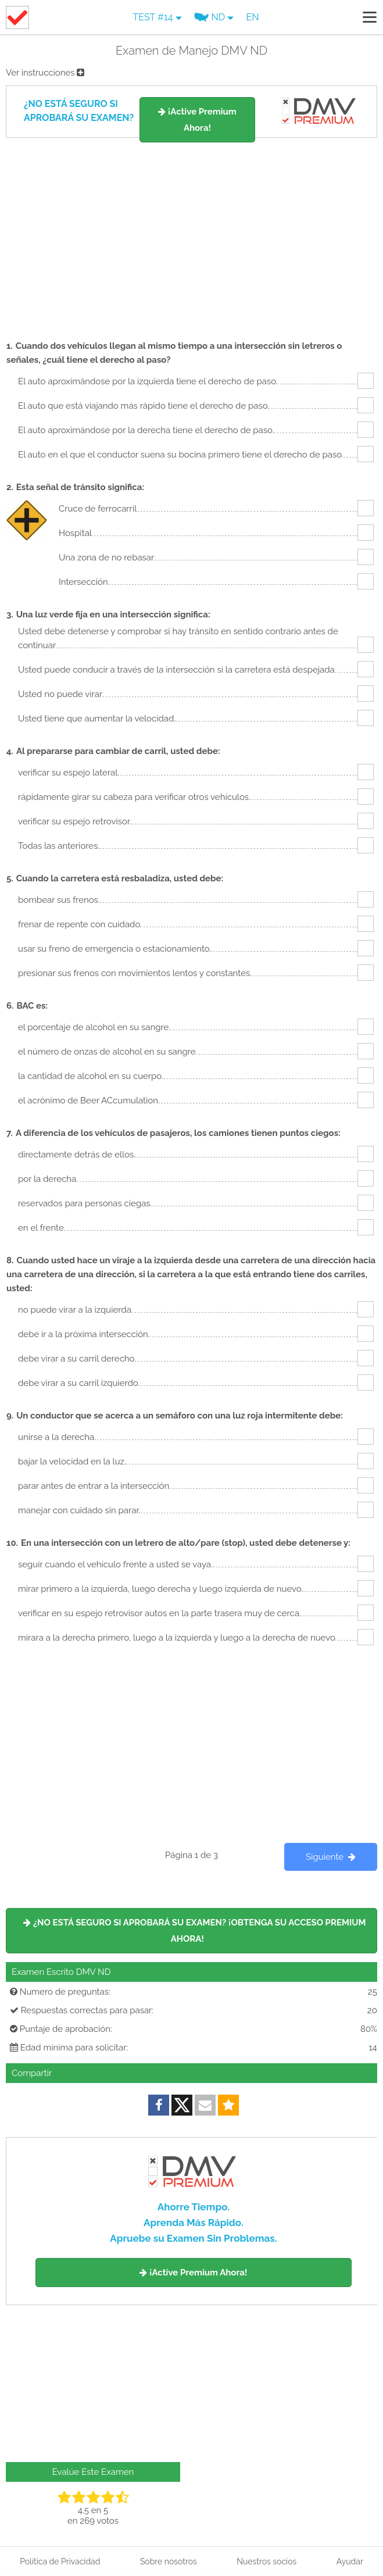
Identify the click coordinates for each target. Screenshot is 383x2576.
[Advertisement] (191, 233)
